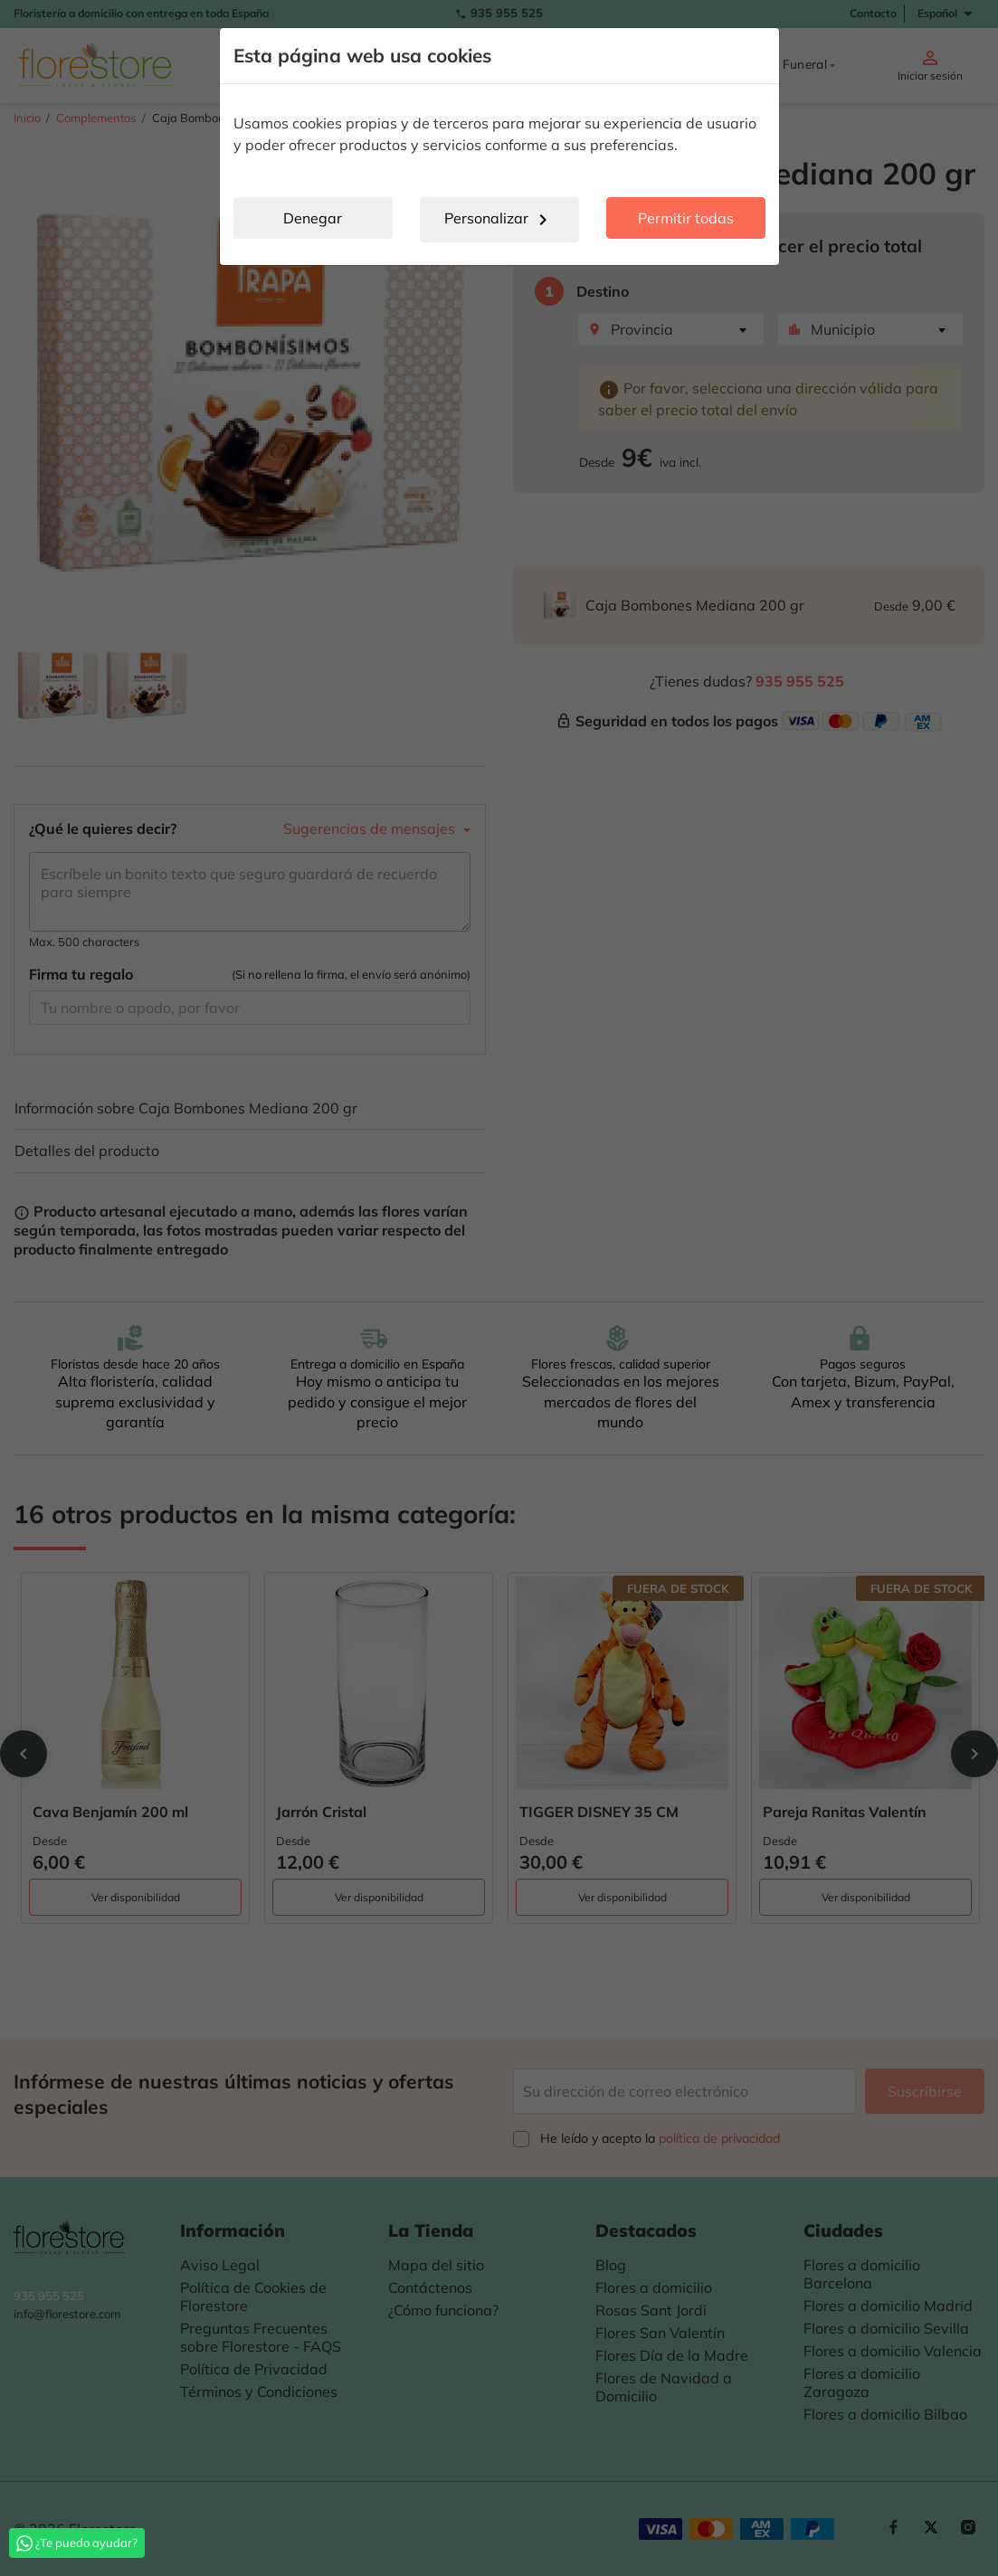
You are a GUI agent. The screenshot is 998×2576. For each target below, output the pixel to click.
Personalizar (499, 220)
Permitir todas (686, 218)
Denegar (312, 218)
